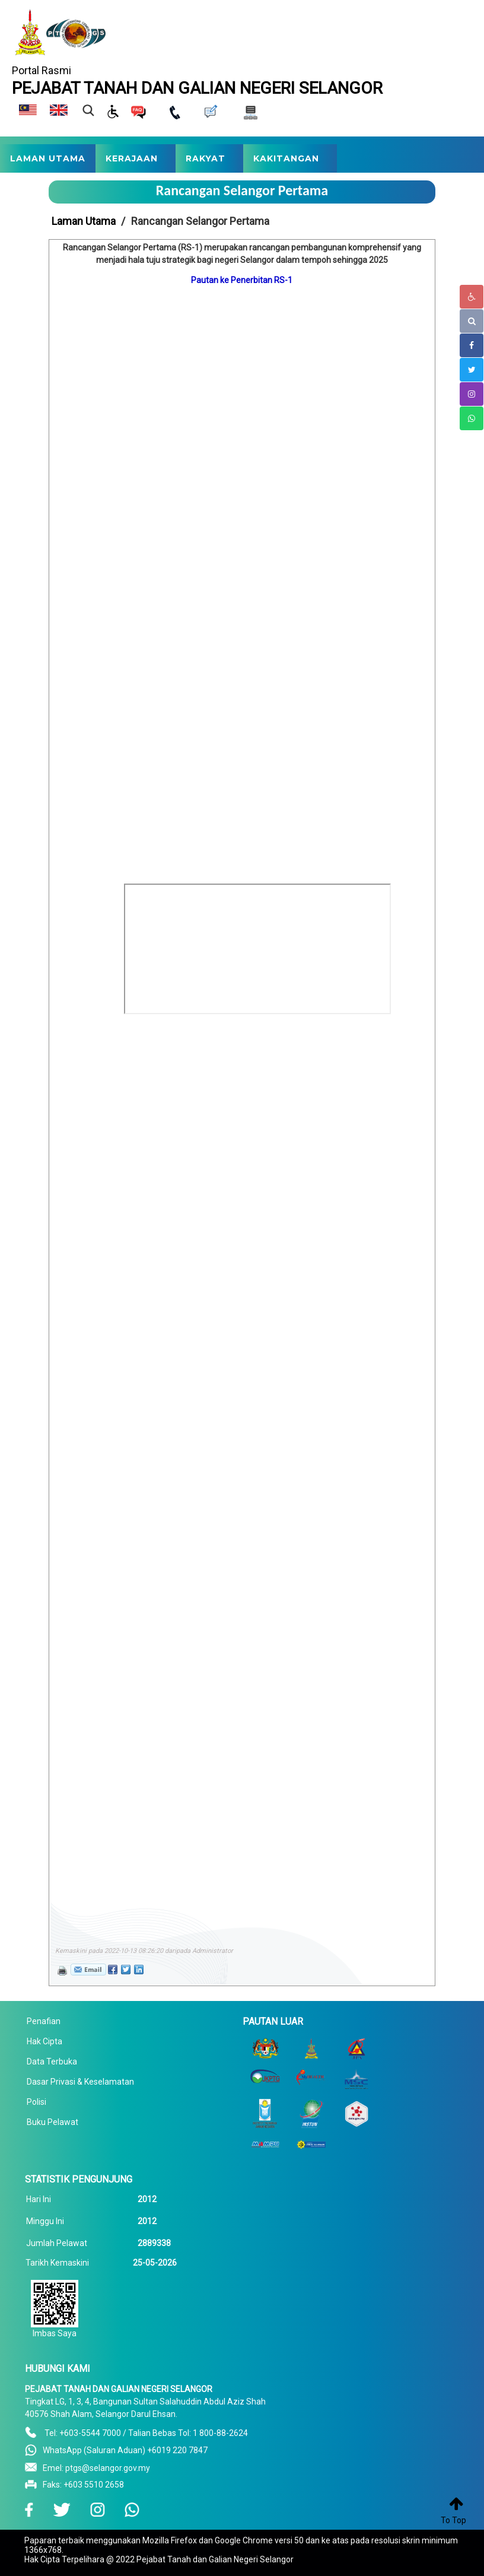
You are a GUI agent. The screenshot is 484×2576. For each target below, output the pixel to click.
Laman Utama (84, 221)
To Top (453, 2520)
